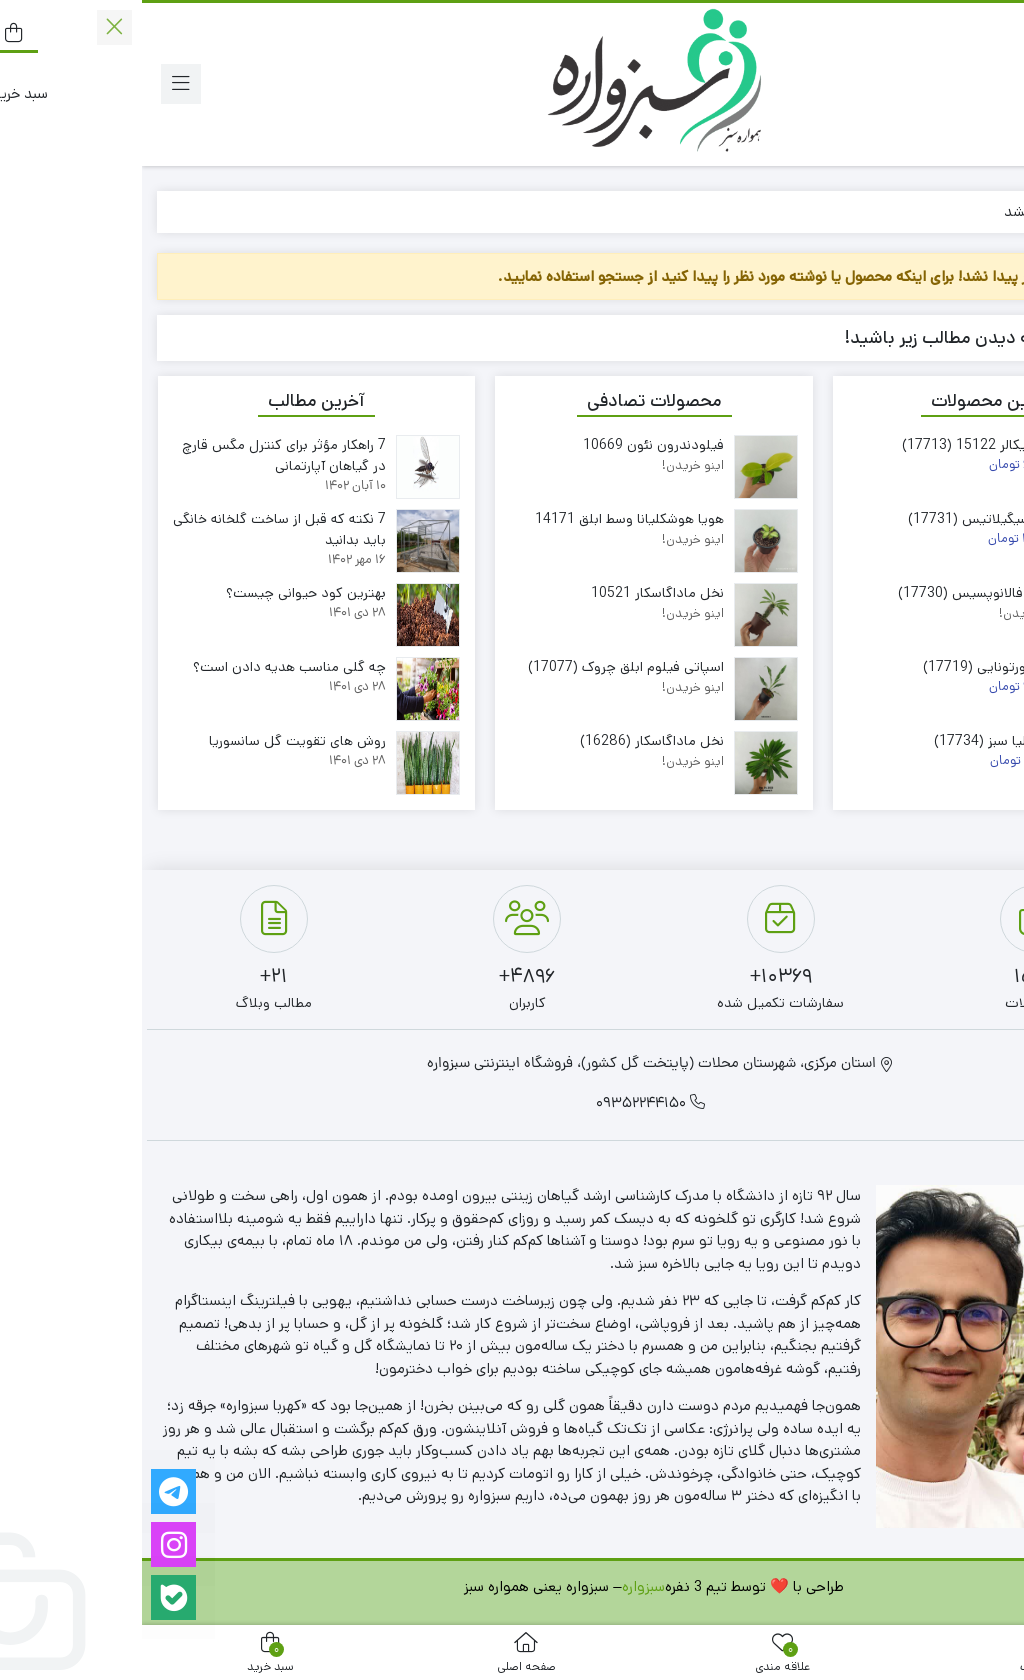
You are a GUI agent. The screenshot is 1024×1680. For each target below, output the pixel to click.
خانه (985, 211)
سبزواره (501, 1586)
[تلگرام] (31, 1491)
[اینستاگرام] (31, 1544)
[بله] (31, 1597)
